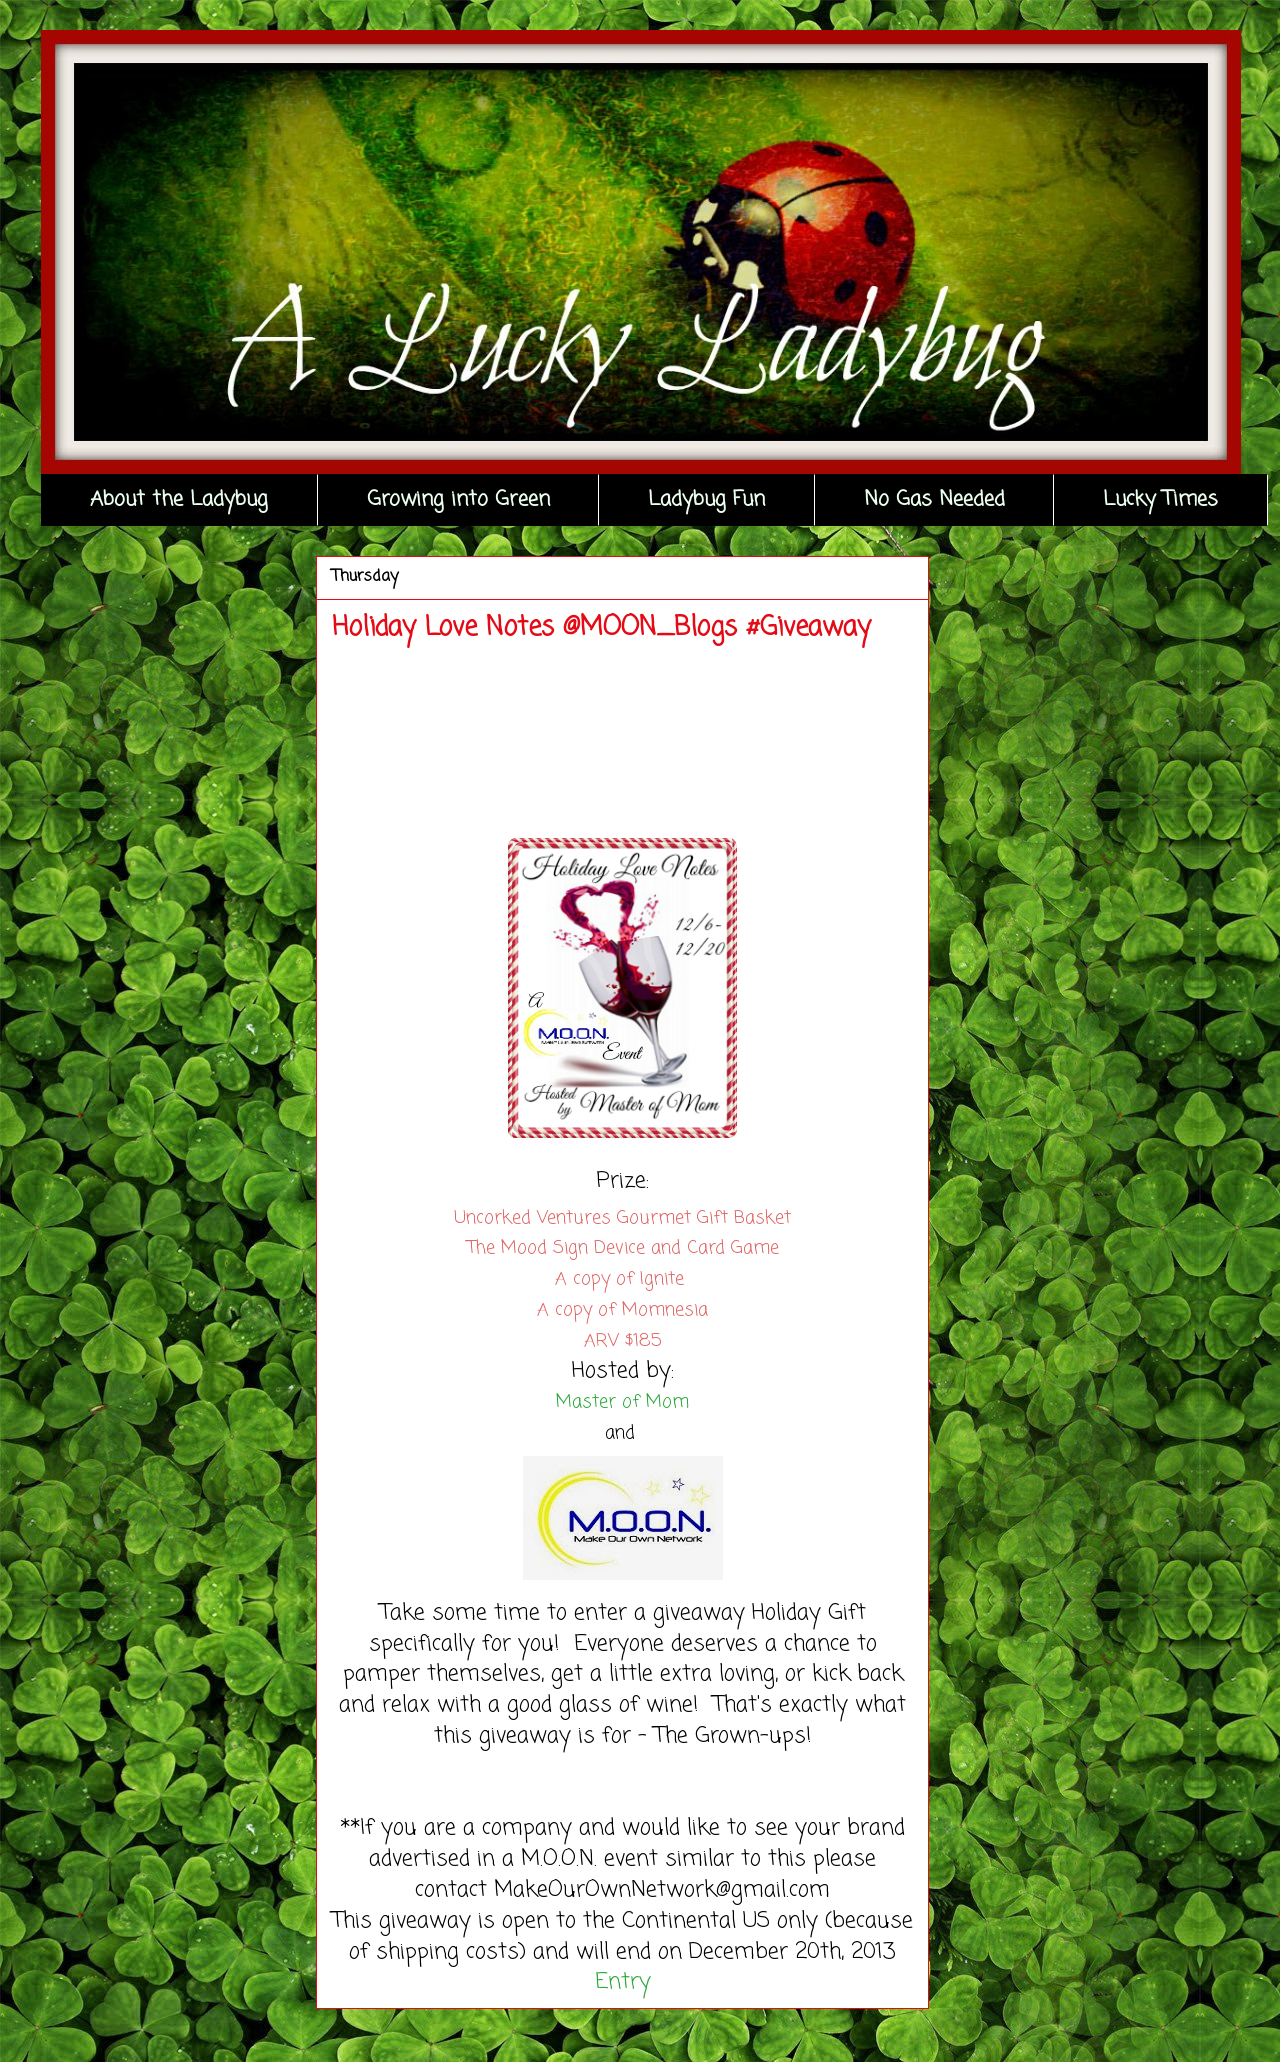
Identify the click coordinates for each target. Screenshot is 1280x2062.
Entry (623, 1982)
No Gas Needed (934, 499)
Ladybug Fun (706, 499)
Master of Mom (622, 1402)
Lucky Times (1160, 499)
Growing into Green (458, 499)
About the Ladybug (179, 499)
